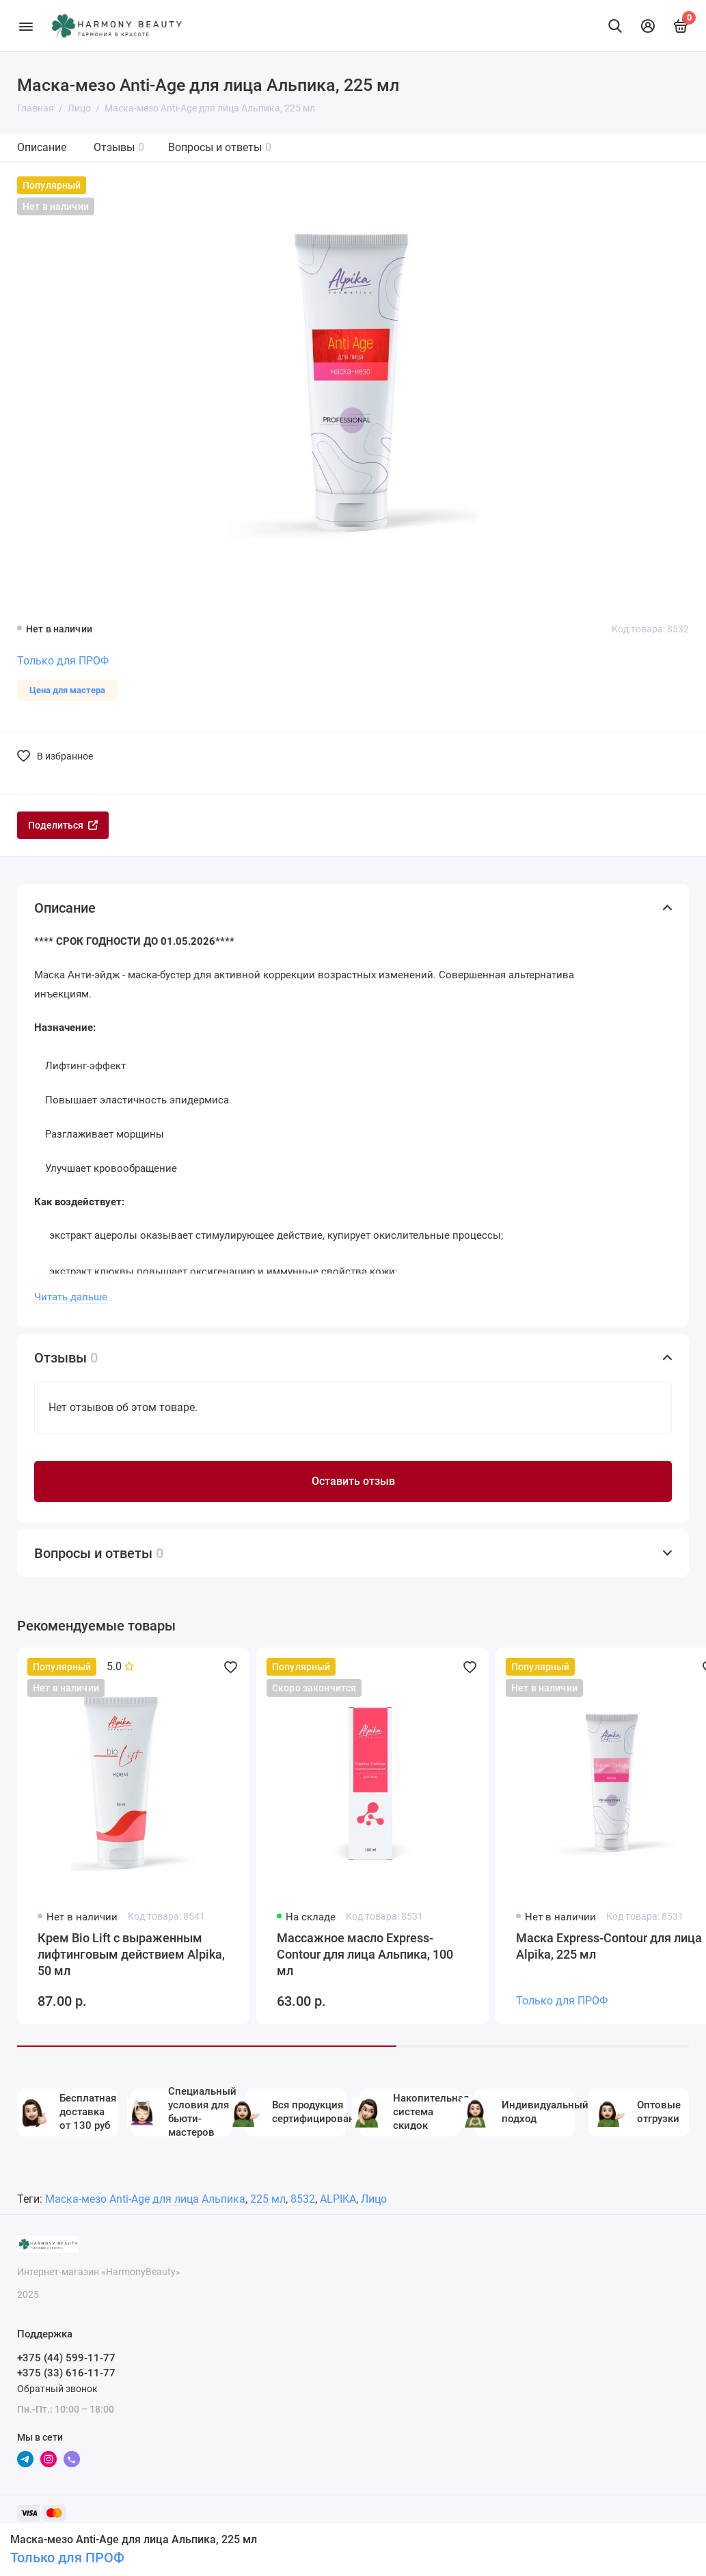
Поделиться (63, 825)
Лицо (374, 2198)
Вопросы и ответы (219, 147)
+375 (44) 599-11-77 (66, 2358)
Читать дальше (70, 1297)
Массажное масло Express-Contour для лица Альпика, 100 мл (365, 1954)
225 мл (268, 2198)
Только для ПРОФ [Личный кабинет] (67, 2557)
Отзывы (119, 147)
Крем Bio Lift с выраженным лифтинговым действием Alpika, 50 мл (131, 1954)
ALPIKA (338, 2198)
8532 (302, 2198)
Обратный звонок (57, 2388)
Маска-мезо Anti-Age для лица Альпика (145, 2198)
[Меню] (25, 25)
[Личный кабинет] (648, 26)
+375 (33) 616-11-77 (66, 2373)
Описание (41, 147)
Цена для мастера (67, 690)
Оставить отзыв (353, 1481)
